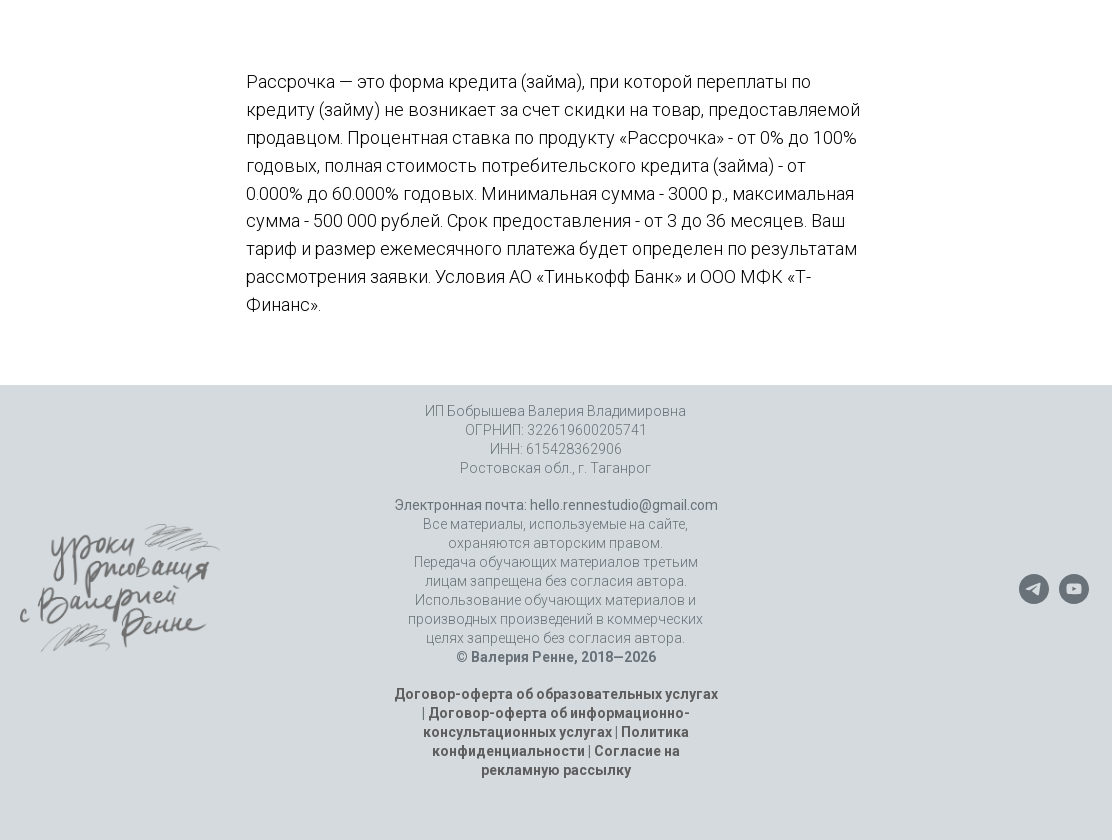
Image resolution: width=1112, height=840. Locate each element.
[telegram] (1034, 598)
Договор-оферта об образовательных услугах (556, 694)
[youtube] (1074, 598)
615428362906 (574, 449)
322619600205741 (587, 430)
